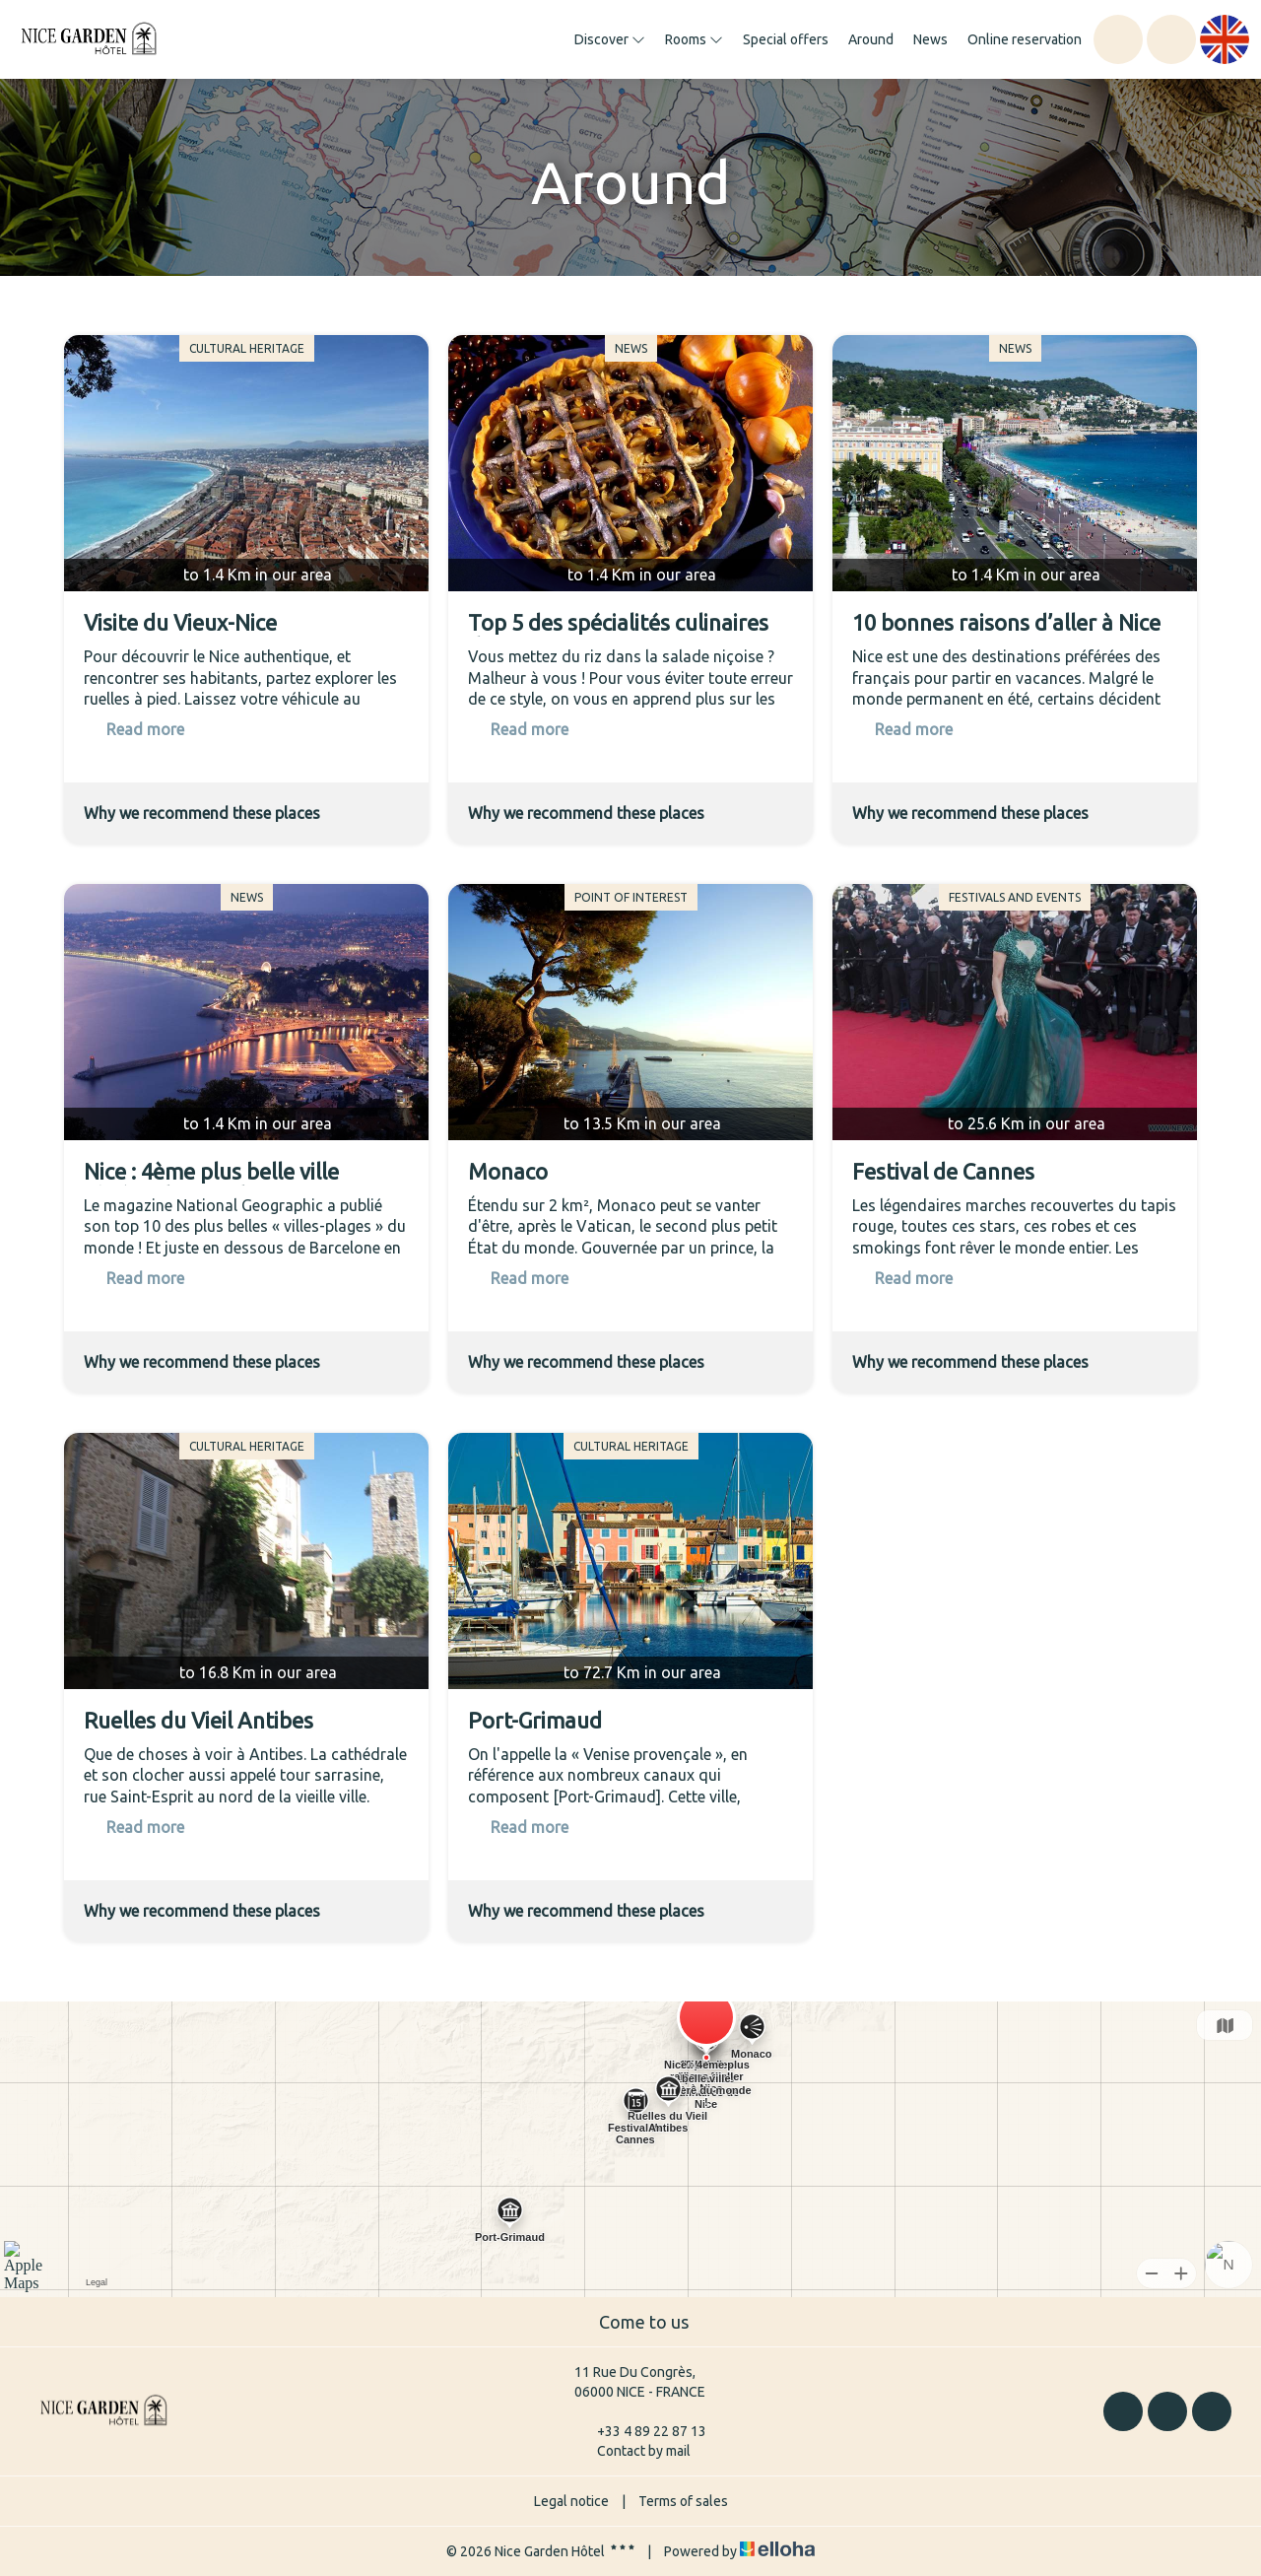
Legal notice (571, 2501)
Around (871, 39)
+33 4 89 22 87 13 (640, 2431)
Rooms (694, 39)
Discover (609, 39)
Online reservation (1024, 39)
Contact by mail (632, 2451)
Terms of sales (683, 2501)
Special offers (786, 39)
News (930, 39)
